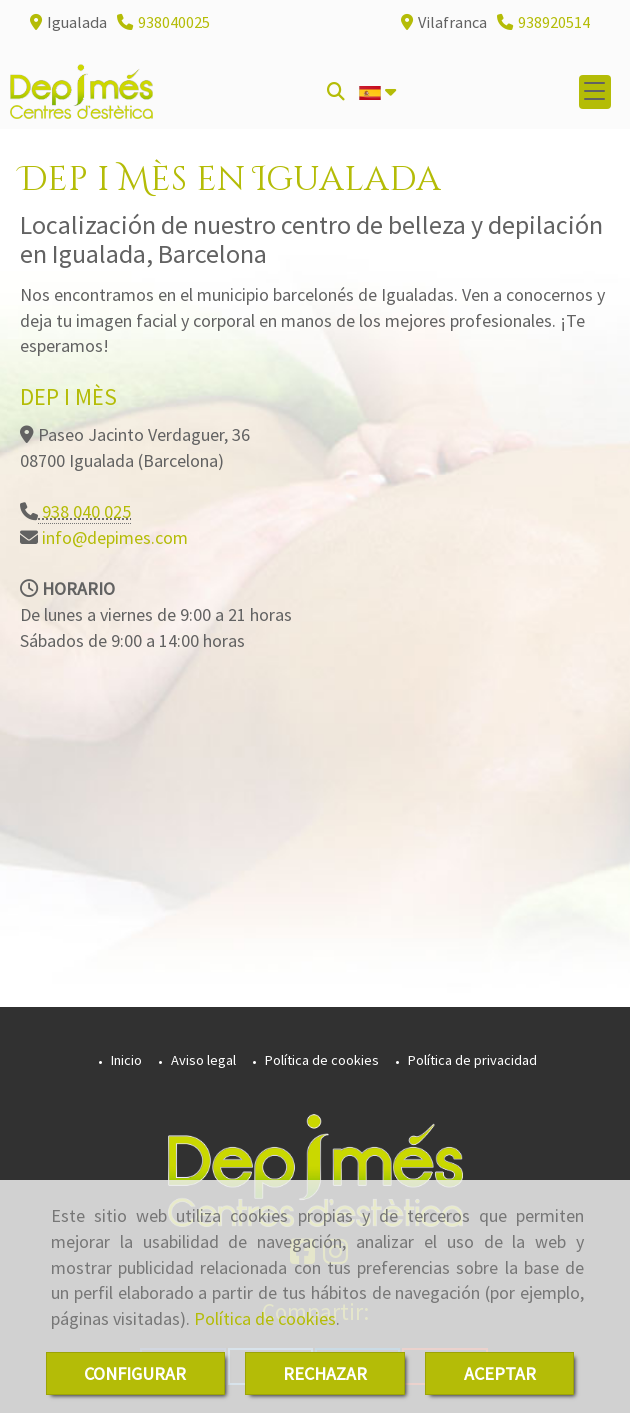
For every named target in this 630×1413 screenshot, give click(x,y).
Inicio (125, 1060)
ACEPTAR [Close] (500, 1373)
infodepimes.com (113, 537)
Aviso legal (202, 1060)
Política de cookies (265, 1318)
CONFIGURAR (135, 1373)
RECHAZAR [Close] (325, 1373)
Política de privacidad (471, 1060)
